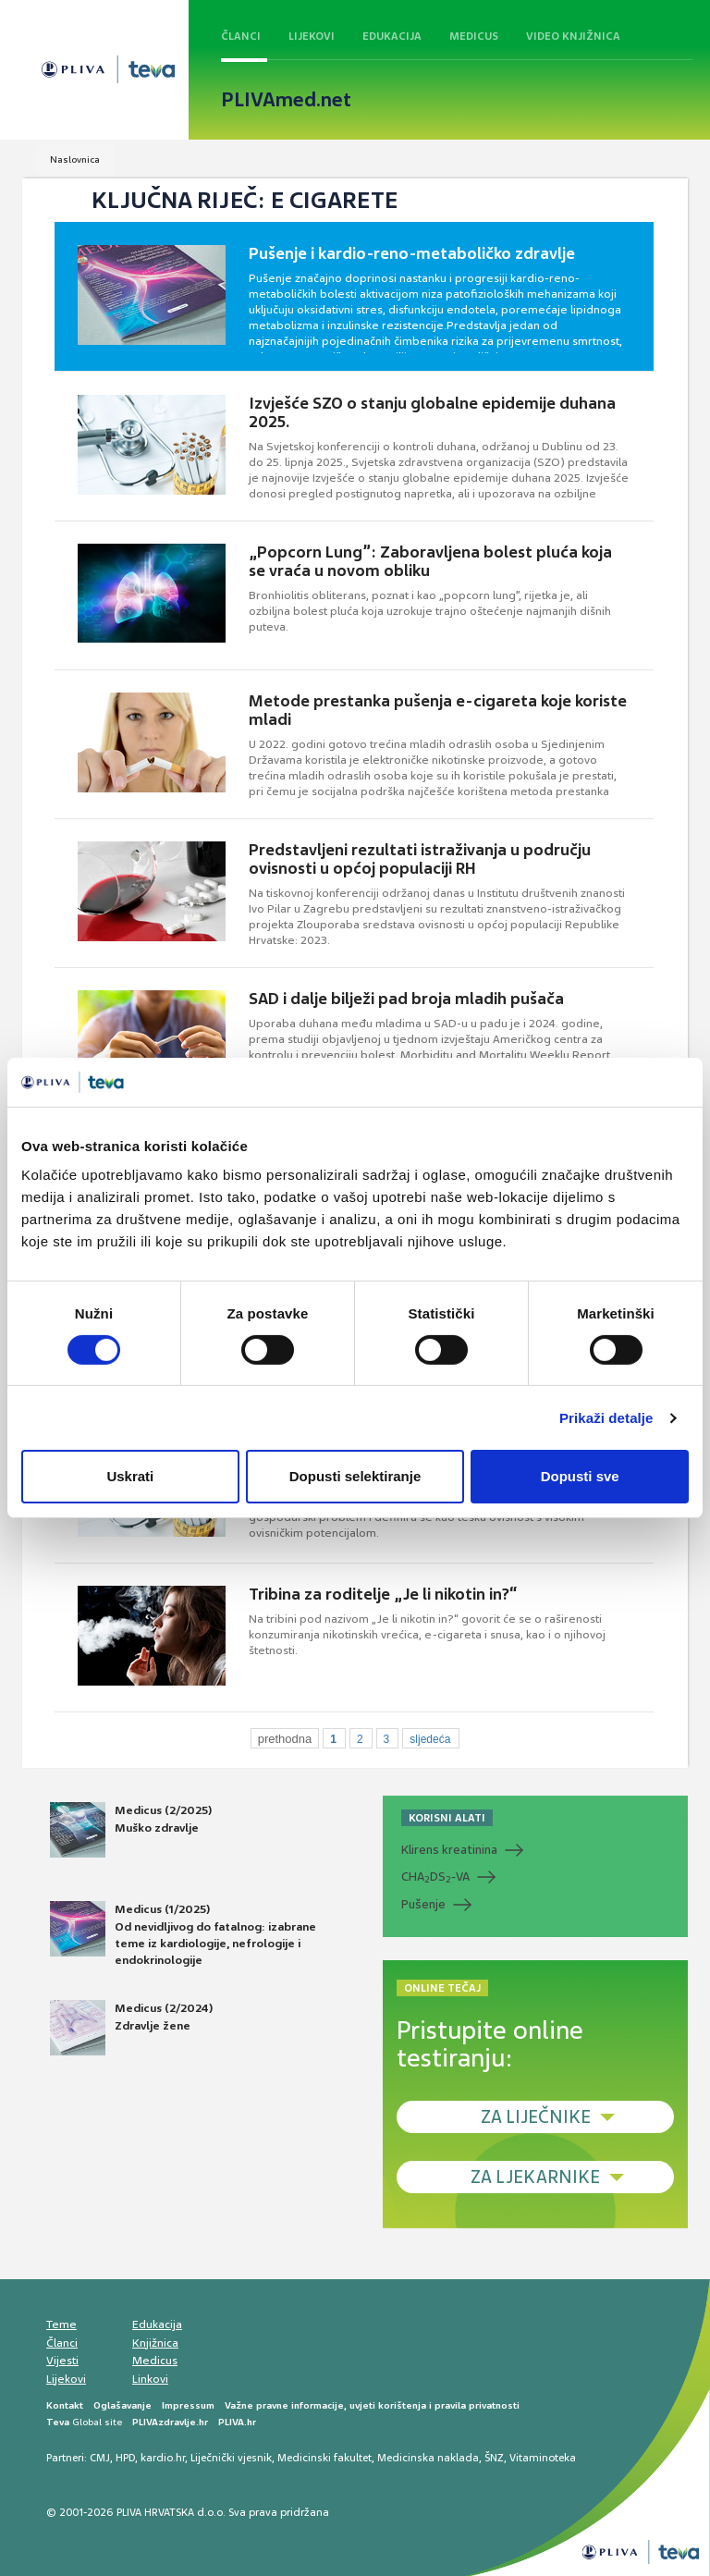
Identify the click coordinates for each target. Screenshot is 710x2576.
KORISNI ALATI (447, 1817)
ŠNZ (494, 2457)
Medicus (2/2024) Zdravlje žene (131, 2027)
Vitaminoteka (542, 2457)
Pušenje (423, 1904)
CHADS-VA (435, 1877)
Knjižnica (155, 2343)
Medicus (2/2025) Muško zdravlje (131, 1830)
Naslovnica (75, 159)
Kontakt (64, 2405)
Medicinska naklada (428, 2457)
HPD (125, 2457)
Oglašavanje (122, 2405)
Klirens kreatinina (449, 1850)
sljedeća (430, 1739)
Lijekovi (311, 36)
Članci (241, 36)
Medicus (473, 36)
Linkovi (150, 2379)
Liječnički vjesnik (231, 2457)
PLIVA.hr (237, 2422)
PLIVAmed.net (286, 100)
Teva (57, 2422)
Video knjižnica (573, 36)
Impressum (188, 2405)
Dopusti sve (580, 1476)
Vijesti (62, 2360)
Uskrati (129, 1476)
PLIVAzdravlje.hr (170, 2422)
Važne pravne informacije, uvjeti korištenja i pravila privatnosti (372, 2405)
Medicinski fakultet (324, 2457)
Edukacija (392, 36)
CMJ (100, 2457)
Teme (61, 2324)
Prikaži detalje (606, 1418)
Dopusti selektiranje (355, 1476)
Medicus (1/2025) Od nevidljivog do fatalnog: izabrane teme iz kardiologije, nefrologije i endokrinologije (183, 1934)
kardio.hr (163, 2457)
